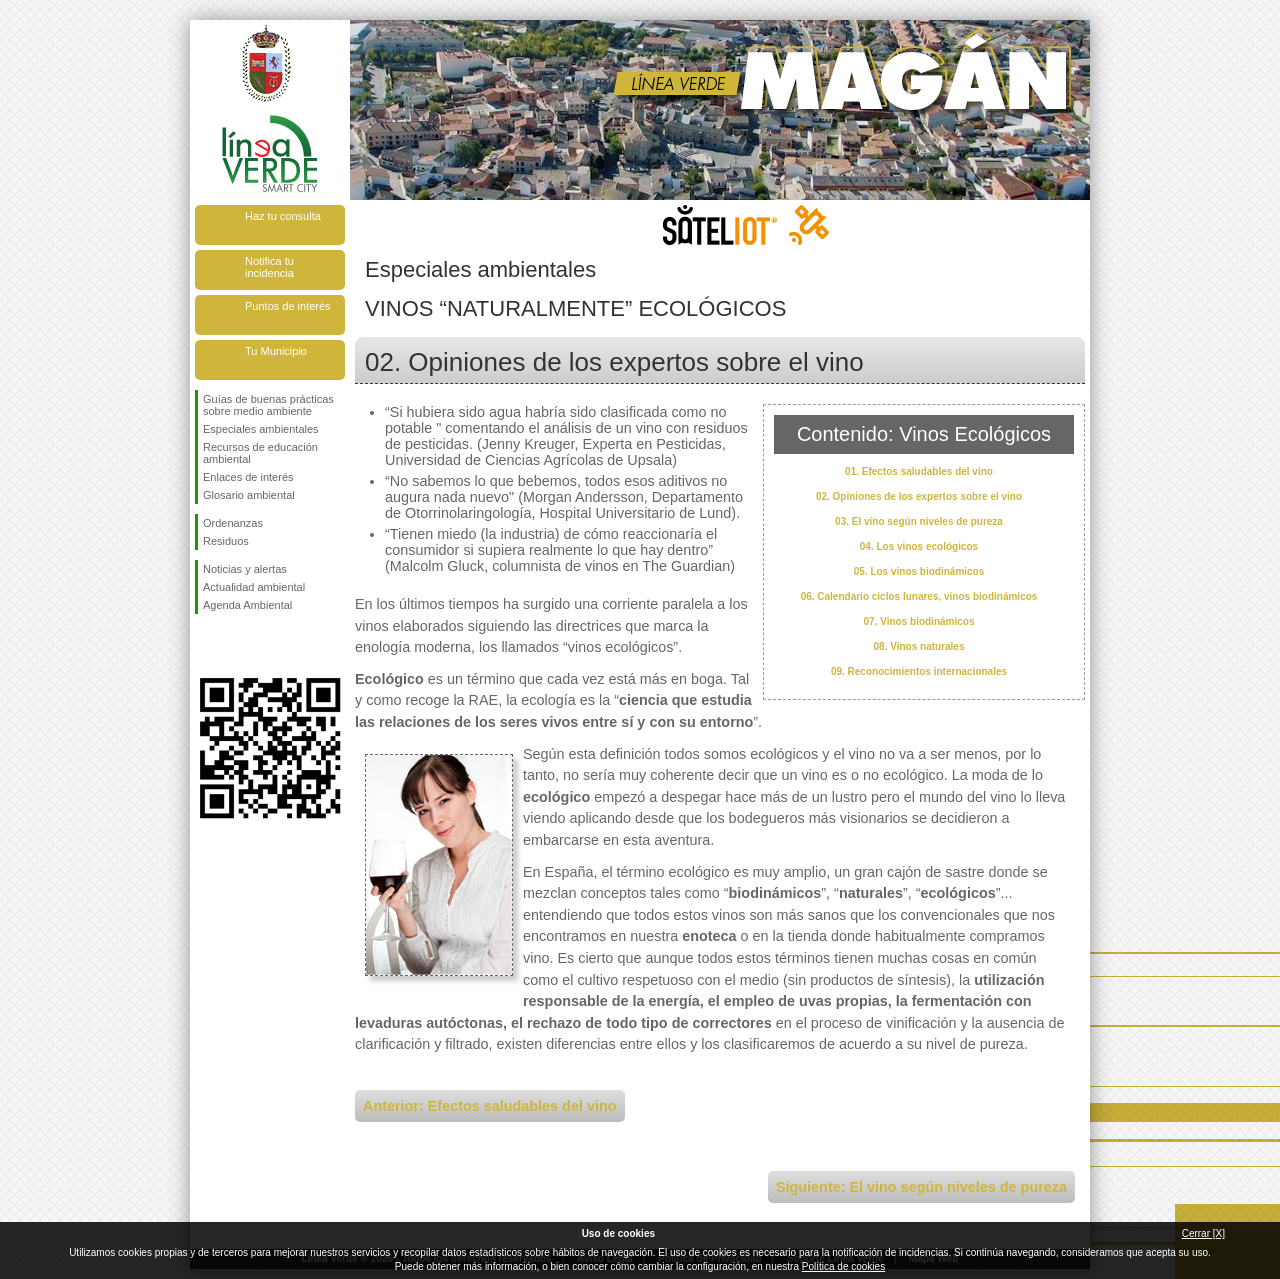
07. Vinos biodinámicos (919, 621)
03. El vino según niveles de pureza (919, 521)
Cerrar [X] (1203, 1233)
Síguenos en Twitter (240, 646)
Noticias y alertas (245, 569)
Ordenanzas (233, 523)
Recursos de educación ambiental (260, 453)
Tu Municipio (276, 351)
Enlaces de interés (248, 477)
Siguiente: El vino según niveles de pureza (921, 1187)
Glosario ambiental (249, 495)
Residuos (226, 541)
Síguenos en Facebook (207, 646)
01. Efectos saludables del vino (919, 471)
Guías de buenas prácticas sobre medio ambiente (268, 405)
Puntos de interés (288, 306)
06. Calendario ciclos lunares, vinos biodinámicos (919, 596)
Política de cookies (843, 1266)
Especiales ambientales (261, 429)
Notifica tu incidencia (269, 267)
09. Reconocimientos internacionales (919, 671)
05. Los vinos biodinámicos (919, 571)
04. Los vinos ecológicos (919, 546)
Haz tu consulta (283, 216)
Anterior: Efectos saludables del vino (490, 1106)
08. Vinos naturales (919, 646)
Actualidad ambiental (254, 587)
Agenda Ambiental (247, 605)
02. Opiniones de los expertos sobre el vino (919, 496)
